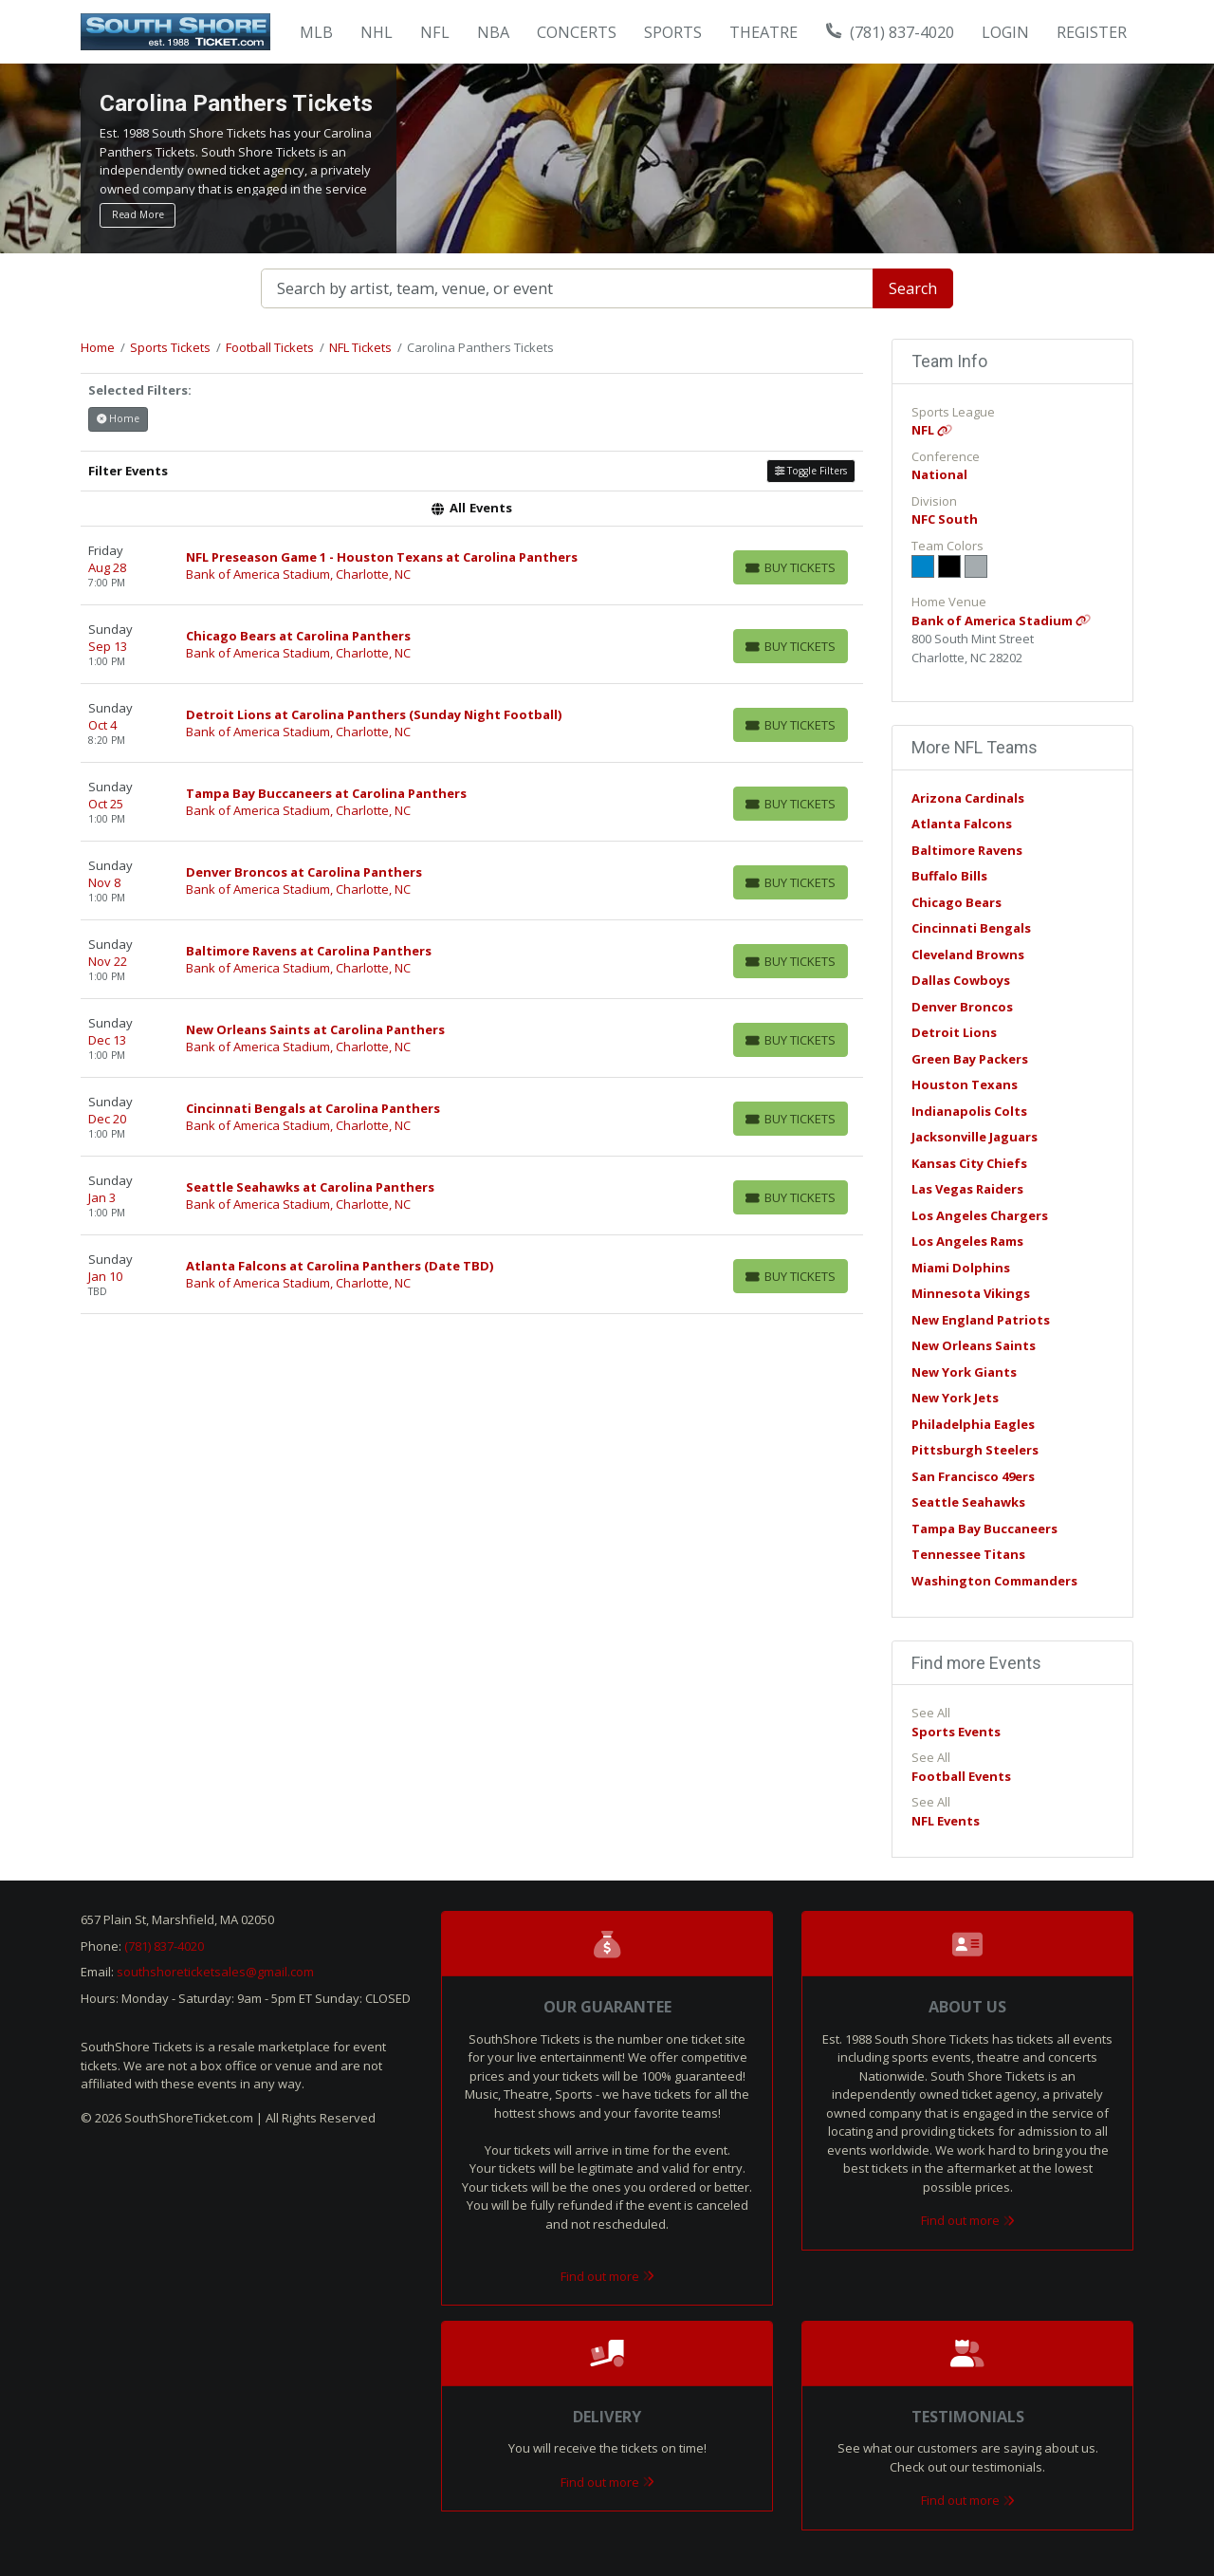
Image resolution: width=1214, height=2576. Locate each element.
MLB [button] (316, 32)
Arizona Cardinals (967, 797)
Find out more (607, 2276)
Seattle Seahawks (968, 1501)
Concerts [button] (576, 32)
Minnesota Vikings (970, 1293)
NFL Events (945, 1820)
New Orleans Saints (973, 1345)
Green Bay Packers (969, 1058)
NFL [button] (435, 32)
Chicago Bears (956, 902)
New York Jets (955, 1397)
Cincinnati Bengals (971, 927)
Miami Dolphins (960, 1267)
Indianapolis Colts (969, 1111)
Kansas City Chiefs (969, 1163)
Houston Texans (964, 1084)
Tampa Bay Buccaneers (984, 1528)
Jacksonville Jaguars (974, 1136)
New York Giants (964, 1372)
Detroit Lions (954, 1032)
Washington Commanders (994, 1580)
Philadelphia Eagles (973, 1424)
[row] (472, 566)
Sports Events (956, 1731)
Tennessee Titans (968, 1554)
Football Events (961, 1776)
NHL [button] (376, 32)
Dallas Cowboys (960, 980)
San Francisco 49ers (973, 1476)
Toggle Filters (811, 470)
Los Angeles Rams (967, 1241)
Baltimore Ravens (966, 850)
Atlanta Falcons (961, 823)
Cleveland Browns (967, 954)
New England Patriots (980, 1319)
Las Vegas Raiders (967, 1188)
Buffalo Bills (949, 875)
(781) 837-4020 (890, 32)
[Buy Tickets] (790, 567)
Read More (138, 214)
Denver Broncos (962, 1006)
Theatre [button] (763, 32)
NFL (931, 429)
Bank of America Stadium (1001, 620)
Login (1005, 32)
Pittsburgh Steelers (975, 1449)
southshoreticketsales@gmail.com (215, 1971)
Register (1092, 32)
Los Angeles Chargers (979, 1215)
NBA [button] (493, 32)
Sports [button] (673, 32)
